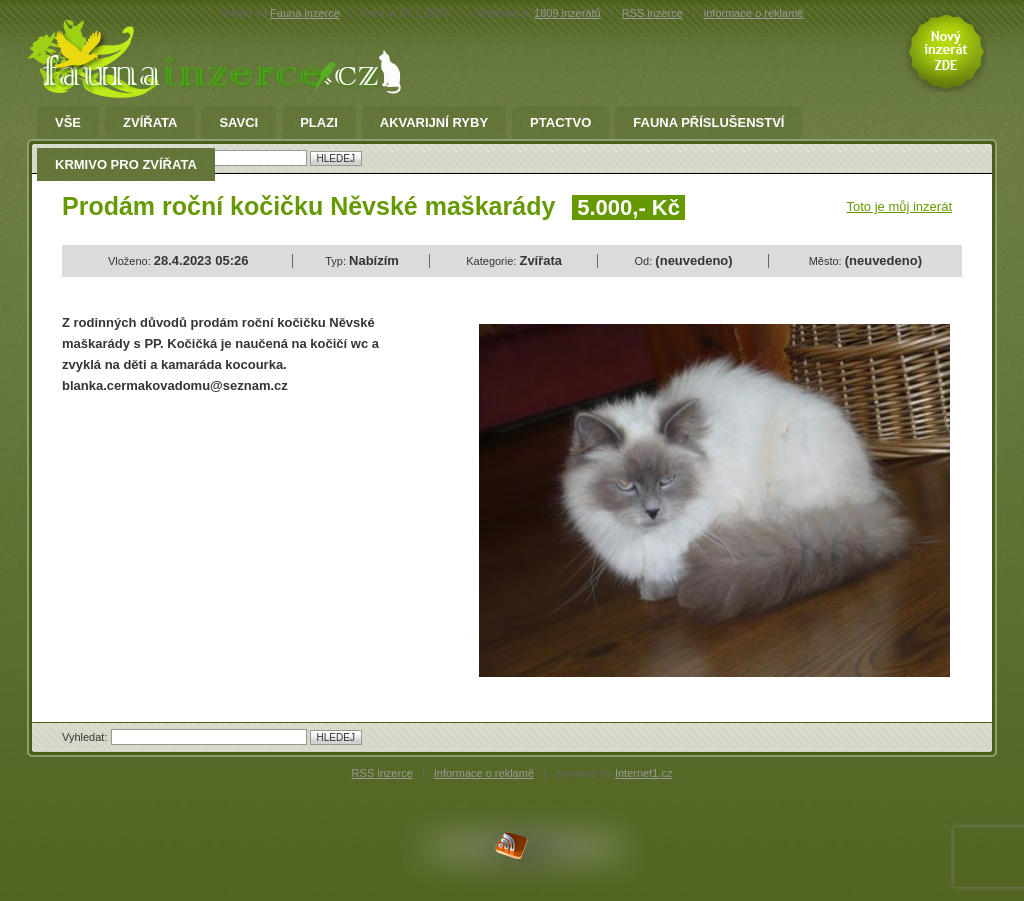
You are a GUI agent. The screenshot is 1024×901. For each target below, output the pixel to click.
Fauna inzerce (305, 13)
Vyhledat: (86, 737)
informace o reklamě (754, 13)
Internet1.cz (643, 773)
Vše (68, 123)
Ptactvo (560, 123)
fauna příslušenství (708, 123)
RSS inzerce (652, 13)
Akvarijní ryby (434, 123)
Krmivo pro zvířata (126, 165)
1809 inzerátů (567, 13)
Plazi (319, 123)
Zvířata (150, 123)
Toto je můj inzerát (900, 206)
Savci (238, 123)
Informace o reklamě (484, 773)
